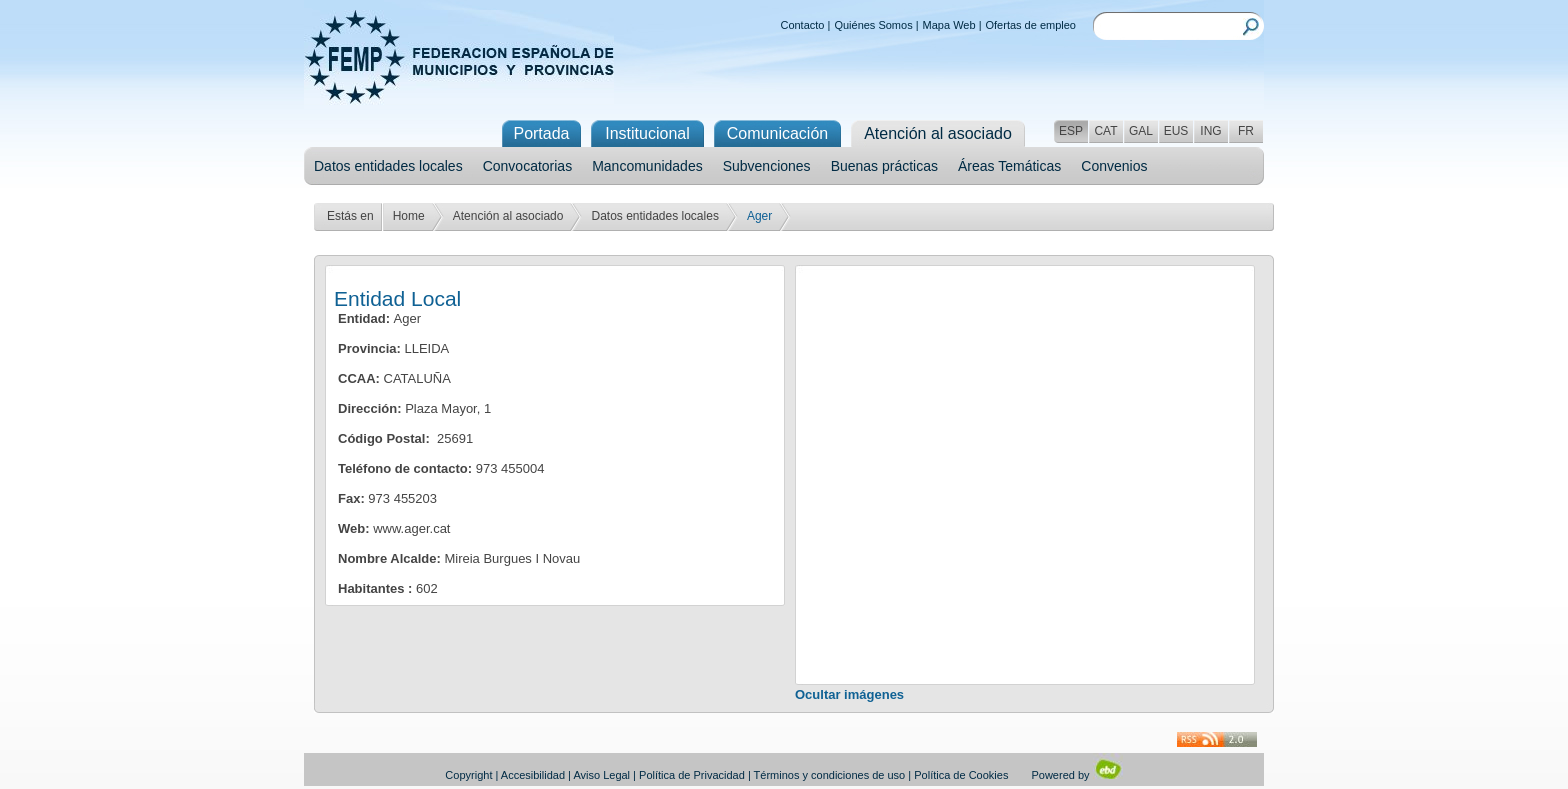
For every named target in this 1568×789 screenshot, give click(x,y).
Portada (541, 133)
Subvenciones (767, 166)
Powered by (1076, 775)
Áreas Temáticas (1009, 166)
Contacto (802, 25)
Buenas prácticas (884, 166)
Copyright (468, 775)
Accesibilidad (533, 775)
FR (1246, 131)
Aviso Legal (601, 775)
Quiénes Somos (873, 25)
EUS (1176, 131)
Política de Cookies (961, 775)
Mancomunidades (647, 166)
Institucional (647, 133)
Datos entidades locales (388, 166)
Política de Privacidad (692, 775)
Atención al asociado (508, 216)
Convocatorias (528, 166)
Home (409, 216)
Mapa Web (949, 25)
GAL (1141, 131)
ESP (1071, 131)
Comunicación (777, 133)
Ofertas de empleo (1031, 25)
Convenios (1114, 166)
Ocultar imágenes (849, 694)
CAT (1105, 131)
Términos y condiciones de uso (830, 775)
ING (1210, 131)
